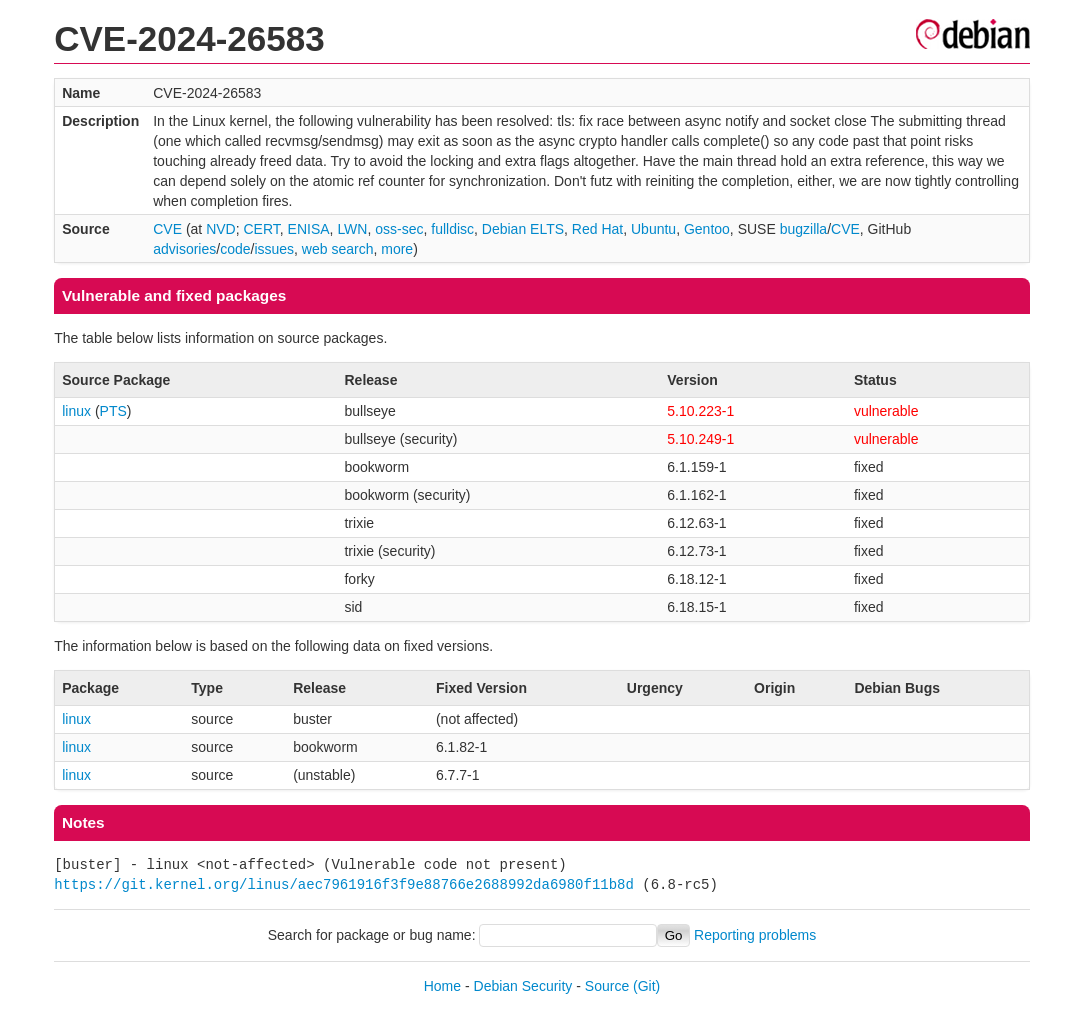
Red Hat (597, 229)
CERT (261, 229)
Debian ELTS (523, 229)
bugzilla (803, 229)
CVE (167, 229)
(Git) (646, 986)
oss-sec (399, 229)
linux (76, 411)
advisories (184, 249)
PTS (113, 411)
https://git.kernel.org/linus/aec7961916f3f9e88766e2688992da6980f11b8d (344, 884)
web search (338, 249)
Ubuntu (653, 229)
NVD (221, 229)
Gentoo (707, 229)
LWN (352, 229)
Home (442, 986)
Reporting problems (755, 935)
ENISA (309, 229)
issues (274, 249)
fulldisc (452, 229)
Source (607, 986)
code (235, 249)
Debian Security (523, 986)
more (397, 249)
